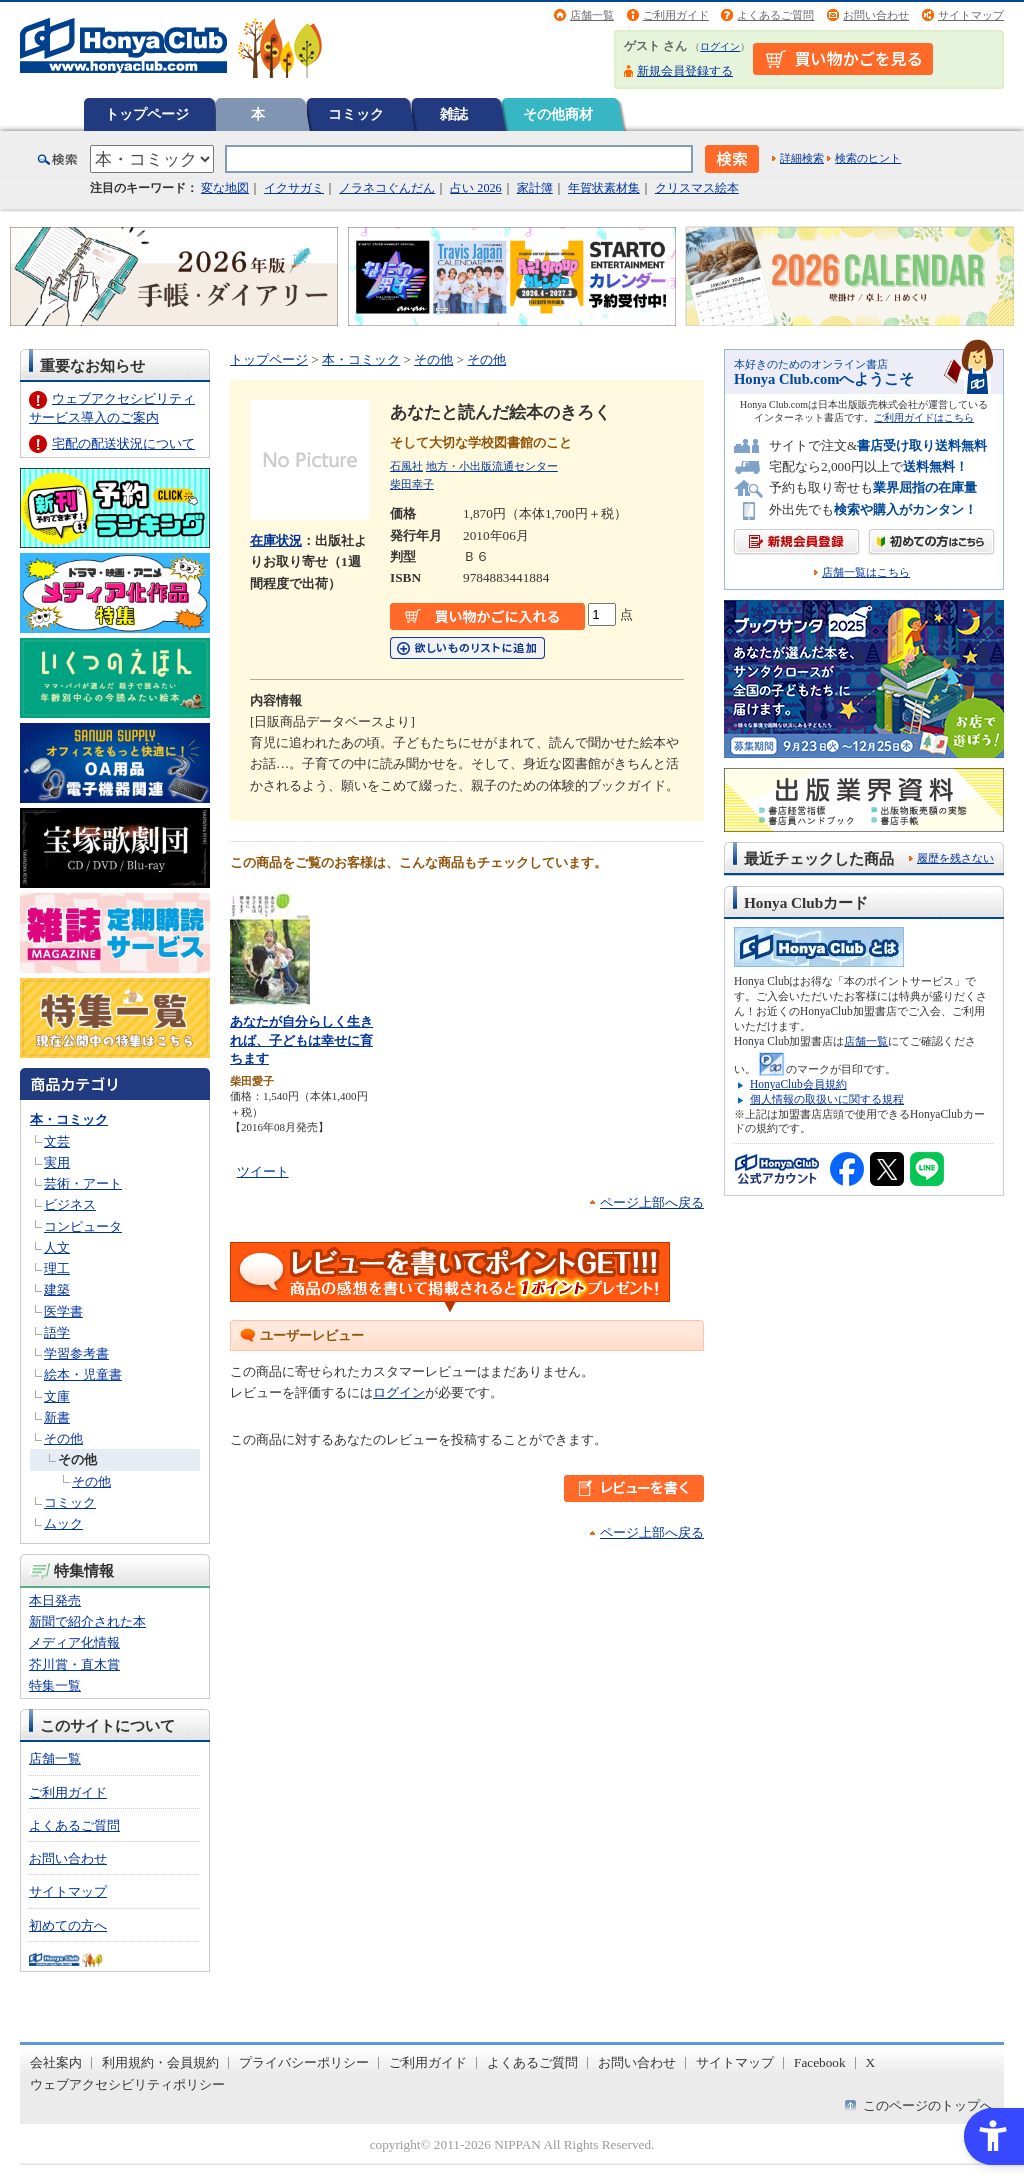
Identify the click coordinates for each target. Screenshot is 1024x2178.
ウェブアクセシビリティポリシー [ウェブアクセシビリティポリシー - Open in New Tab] (127, 2084)
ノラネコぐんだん (387, 188)
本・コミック (69, 1119)
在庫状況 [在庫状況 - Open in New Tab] (276, 540)
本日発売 (55, 1600)
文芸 (57, 1141)
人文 (57, 1247)
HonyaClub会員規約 (798, 1084)
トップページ (147, 114)
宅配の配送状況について (123, 443)
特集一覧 (55, 1685)
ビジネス (70, 1204)
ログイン (720, 46)
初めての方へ (68, 1925)
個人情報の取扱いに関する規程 (827, 1099)
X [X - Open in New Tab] (871, 2062)
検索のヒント (868, 158)
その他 (63, 1438)
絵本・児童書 (83, 1374)
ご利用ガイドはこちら (924, 417)
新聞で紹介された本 (87, 1621)
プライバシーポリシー (304, 2062)
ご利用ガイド (676, 15)
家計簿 (535, 188)
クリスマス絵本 (697, 188)
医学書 (63, 1311)
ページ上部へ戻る (652, 1202)
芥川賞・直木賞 (74, 1664)
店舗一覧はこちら (866, 572)
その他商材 (558, 114)
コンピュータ (83, 1226)
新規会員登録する (685, 71)
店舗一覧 (592, 15)
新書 (57, 1417)
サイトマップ (971, 15)
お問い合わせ (876, 15)
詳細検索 (802, 158)
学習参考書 (76, 1353)
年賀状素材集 (604, 188)
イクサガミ (294, 188)
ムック (63, 1523)
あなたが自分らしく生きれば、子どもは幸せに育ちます (301, 1040)
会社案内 (56, 2062)
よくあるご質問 (775, 15)
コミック (356, 114)
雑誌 (454, 114)
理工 (57, 1268)
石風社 (406, 466)
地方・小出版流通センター (492, 466)
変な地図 (225, 188)
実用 (57, 1162)
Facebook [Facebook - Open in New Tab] (820, 2062)
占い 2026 (475, 188)
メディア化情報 (74, 1642)
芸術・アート (83, 1183)
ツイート (263, 1171)
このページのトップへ (928, 2105)
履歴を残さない (955, 858)
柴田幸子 (412, 484)
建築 (57, 1289)
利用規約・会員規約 (160, 2062)
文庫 (57, 1396)
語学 (57, 1332)
